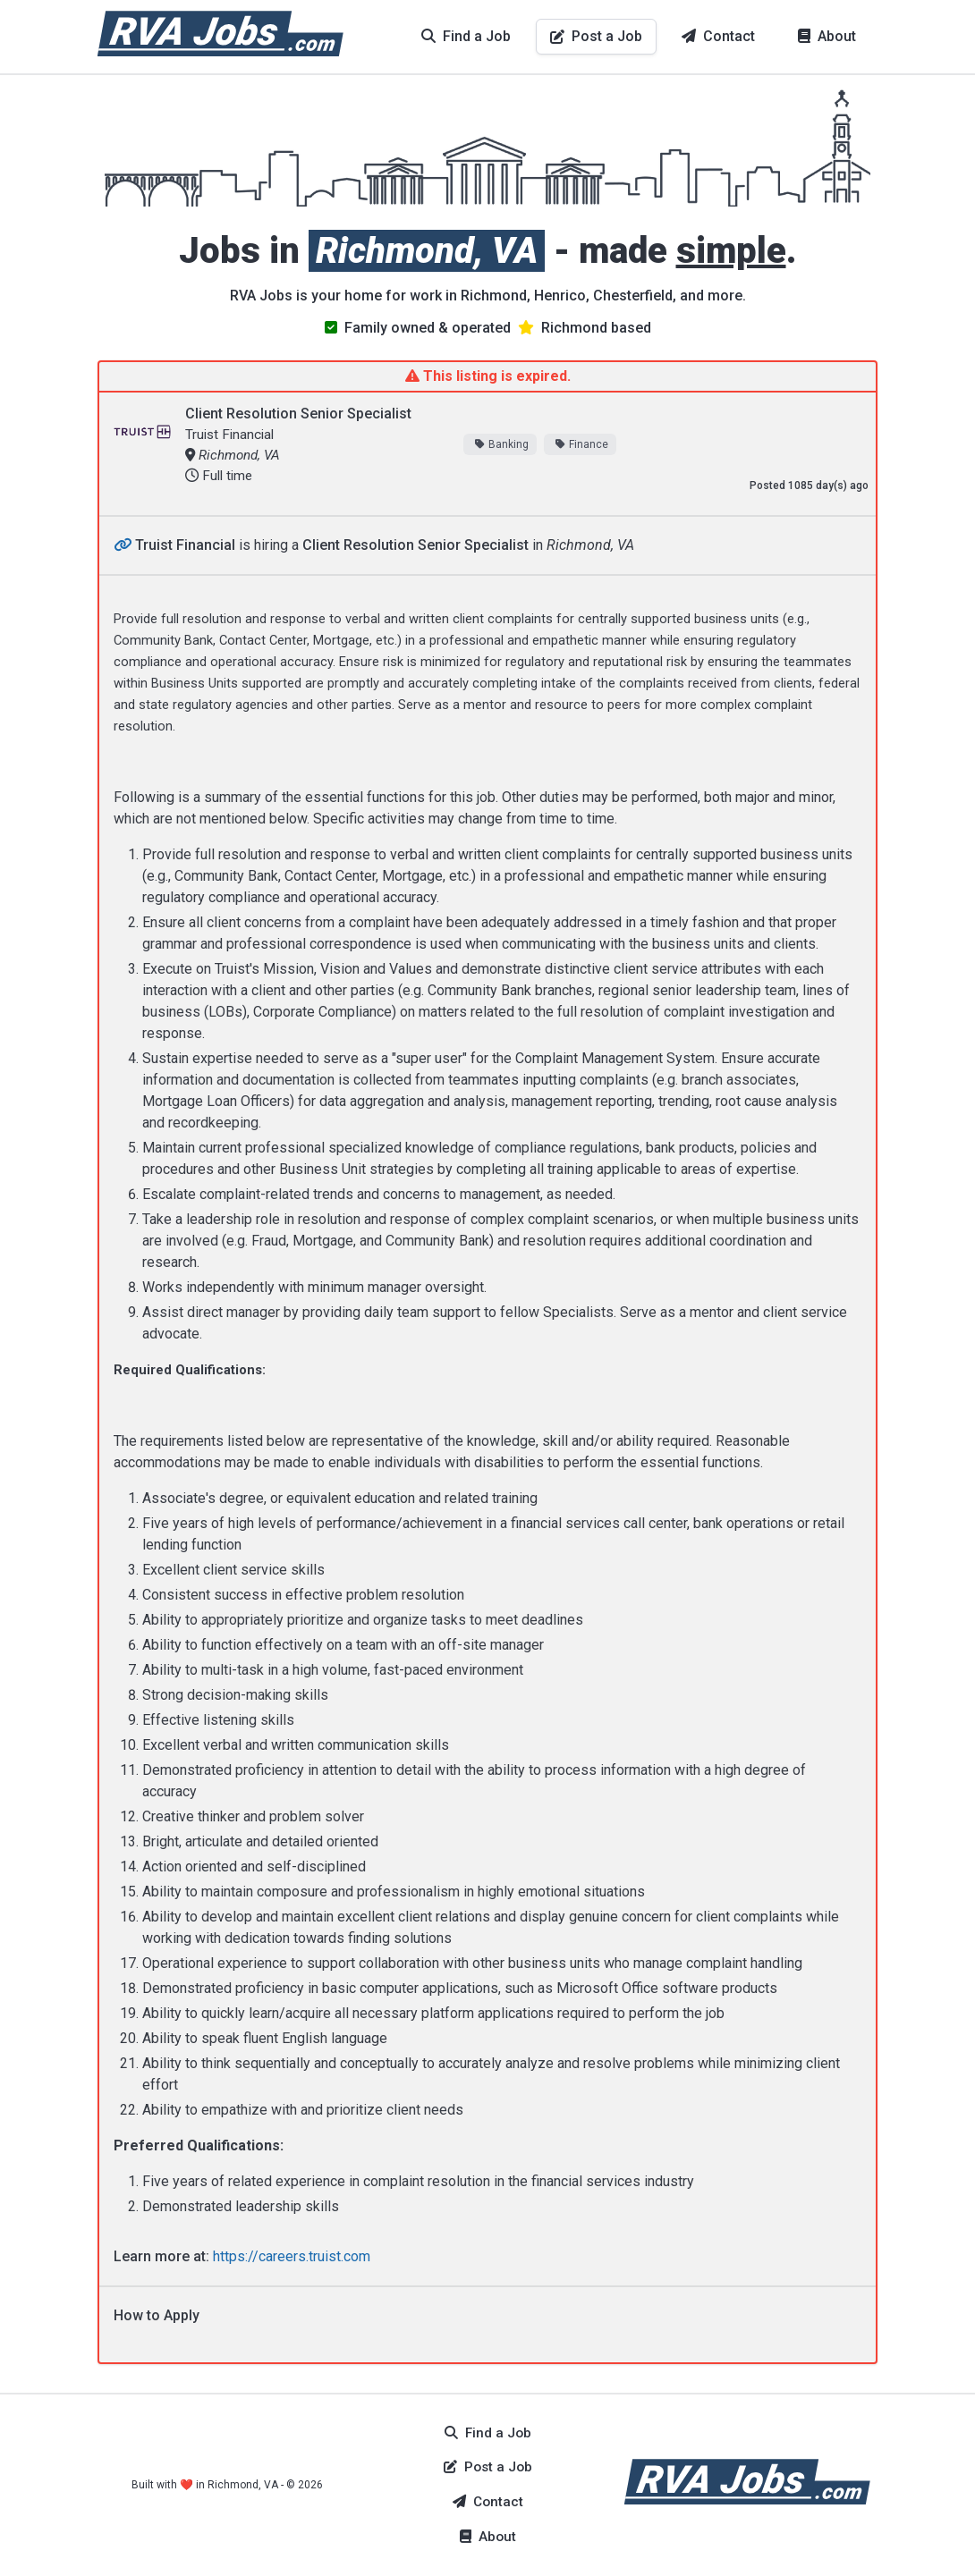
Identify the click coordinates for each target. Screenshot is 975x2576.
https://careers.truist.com (291, 2256)
